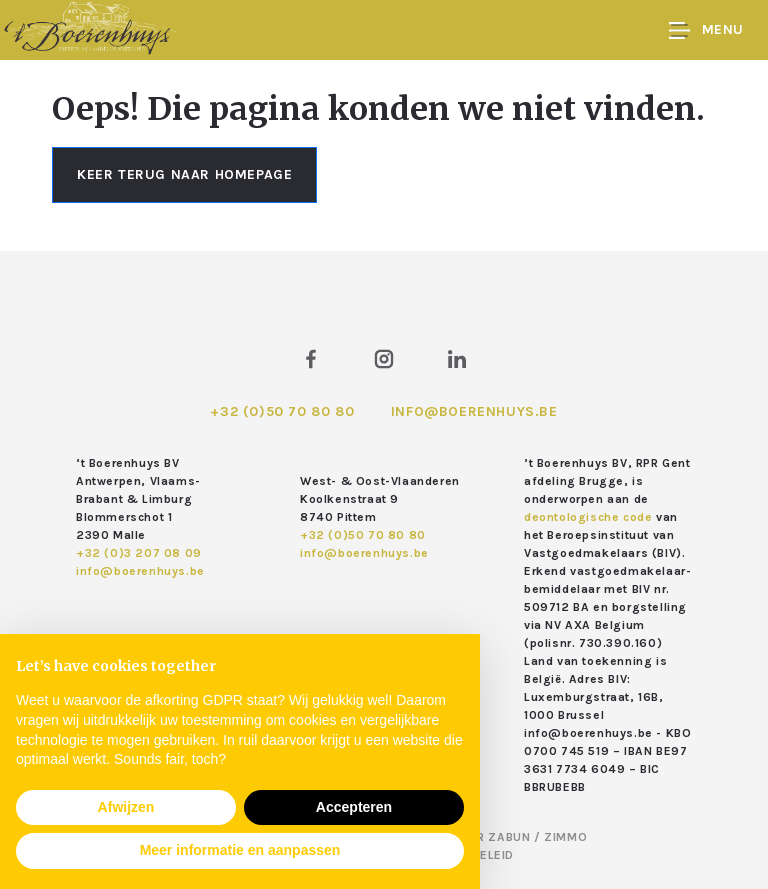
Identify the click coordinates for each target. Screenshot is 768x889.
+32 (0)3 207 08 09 (139, 553)
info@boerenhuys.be (474, 411)
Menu (706, 30)
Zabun (509, 837)
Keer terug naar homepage (184, 174)
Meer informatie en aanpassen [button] (240, 850)
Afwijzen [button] (126, 807)
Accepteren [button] (354, 807)
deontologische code (588, 517)
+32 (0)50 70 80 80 (282, 411)
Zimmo (565, 837)
